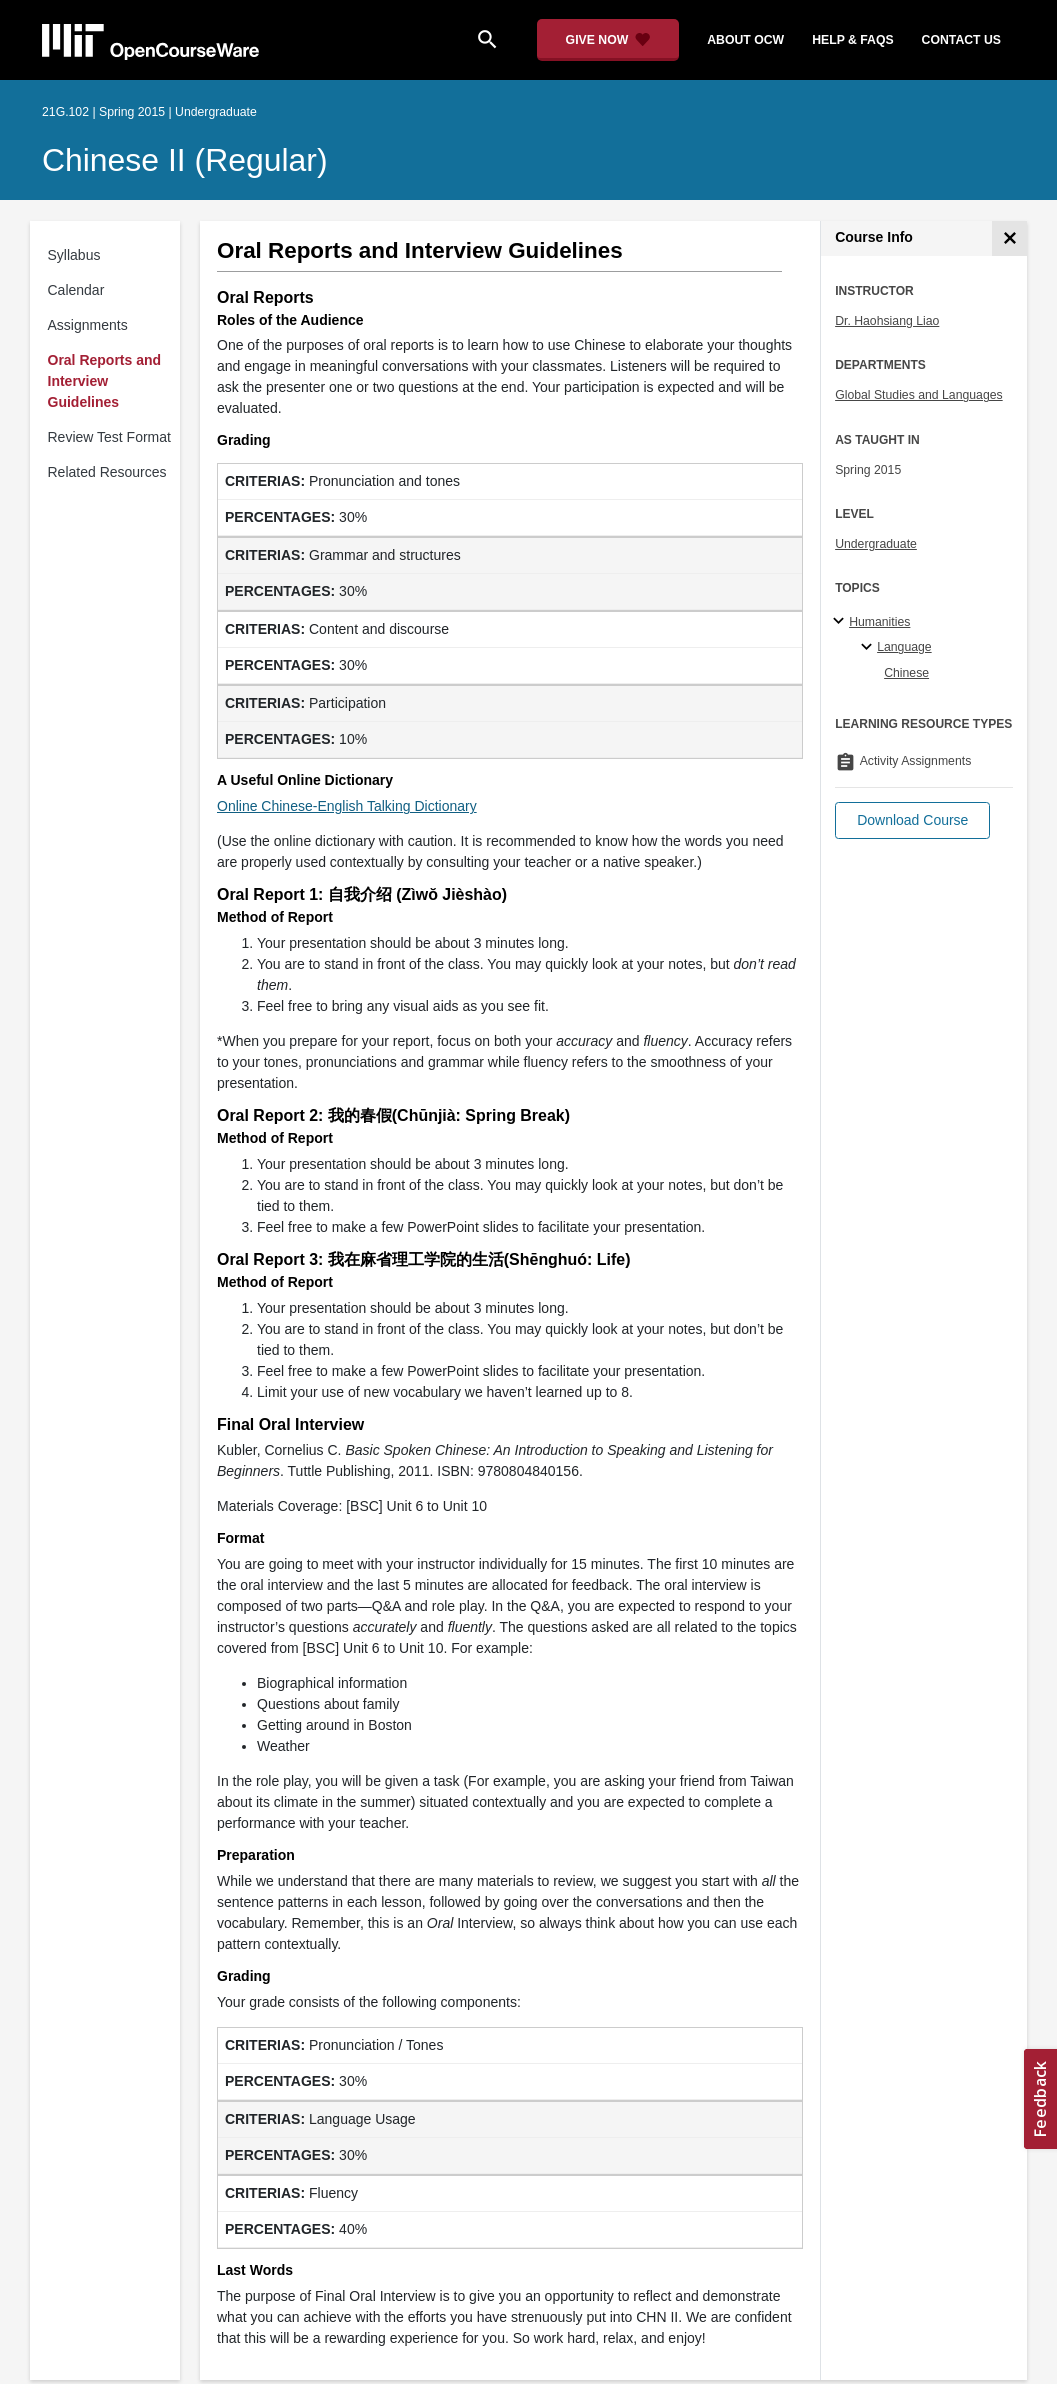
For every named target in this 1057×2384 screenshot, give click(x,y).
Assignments (88, 325)
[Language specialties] (869, 648)
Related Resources (107, 472)
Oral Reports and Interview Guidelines (105, 381)
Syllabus (74, 255)
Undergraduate (876, 544)
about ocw (745, 40)
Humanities (879, 622)
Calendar (76, 290)
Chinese (906, 673)
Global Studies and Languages (919, 395)
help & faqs (852, 40)
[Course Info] (1009, 238)
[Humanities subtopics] (841, 622)
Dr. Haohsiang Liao (887, 321)
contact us (961, 40)
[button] (912, 820)
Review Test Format (109, 437)
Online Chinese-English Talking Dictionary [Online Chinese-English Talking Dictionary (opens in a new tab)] (347, 806)
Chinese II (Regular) (185, 160)
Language (904, 647)
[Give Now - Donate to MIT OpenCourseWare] (608, 40)
